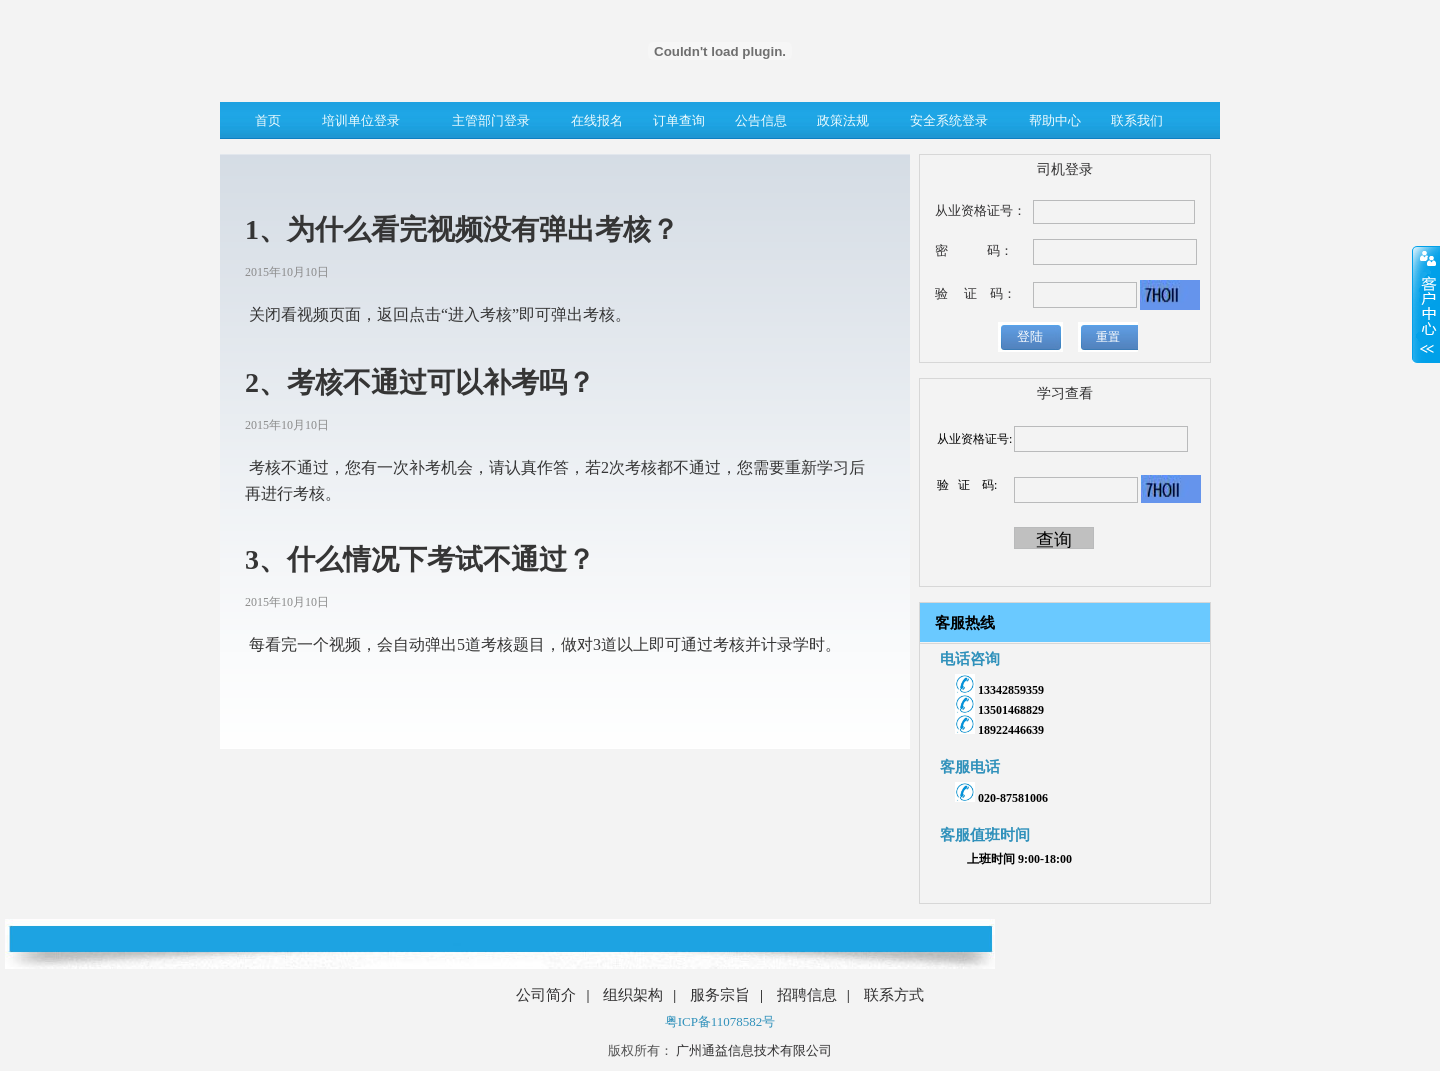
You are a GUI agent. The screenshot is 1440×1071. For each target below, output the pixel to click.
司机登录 (1065, 169)
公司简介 (546, 995)
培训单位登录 (361, 120)
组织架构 (633, 995)
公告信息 (761, 120)
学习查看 (1065, 393)
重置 (1108, 337)
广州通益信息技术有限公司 (752, 1050)
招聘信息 (807, 995)
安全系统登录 (949, 120)
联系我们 (1137, 120)
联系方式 (894, 995)
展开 (1426, 304)
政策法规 (843, 120)
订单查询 (679, 120)
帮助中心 (1055, 120)
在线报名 (597, 120)
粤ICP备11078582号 (720, 1021)
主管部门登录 (491, 120)
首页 (268, 120)
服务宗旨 (720, 995)
